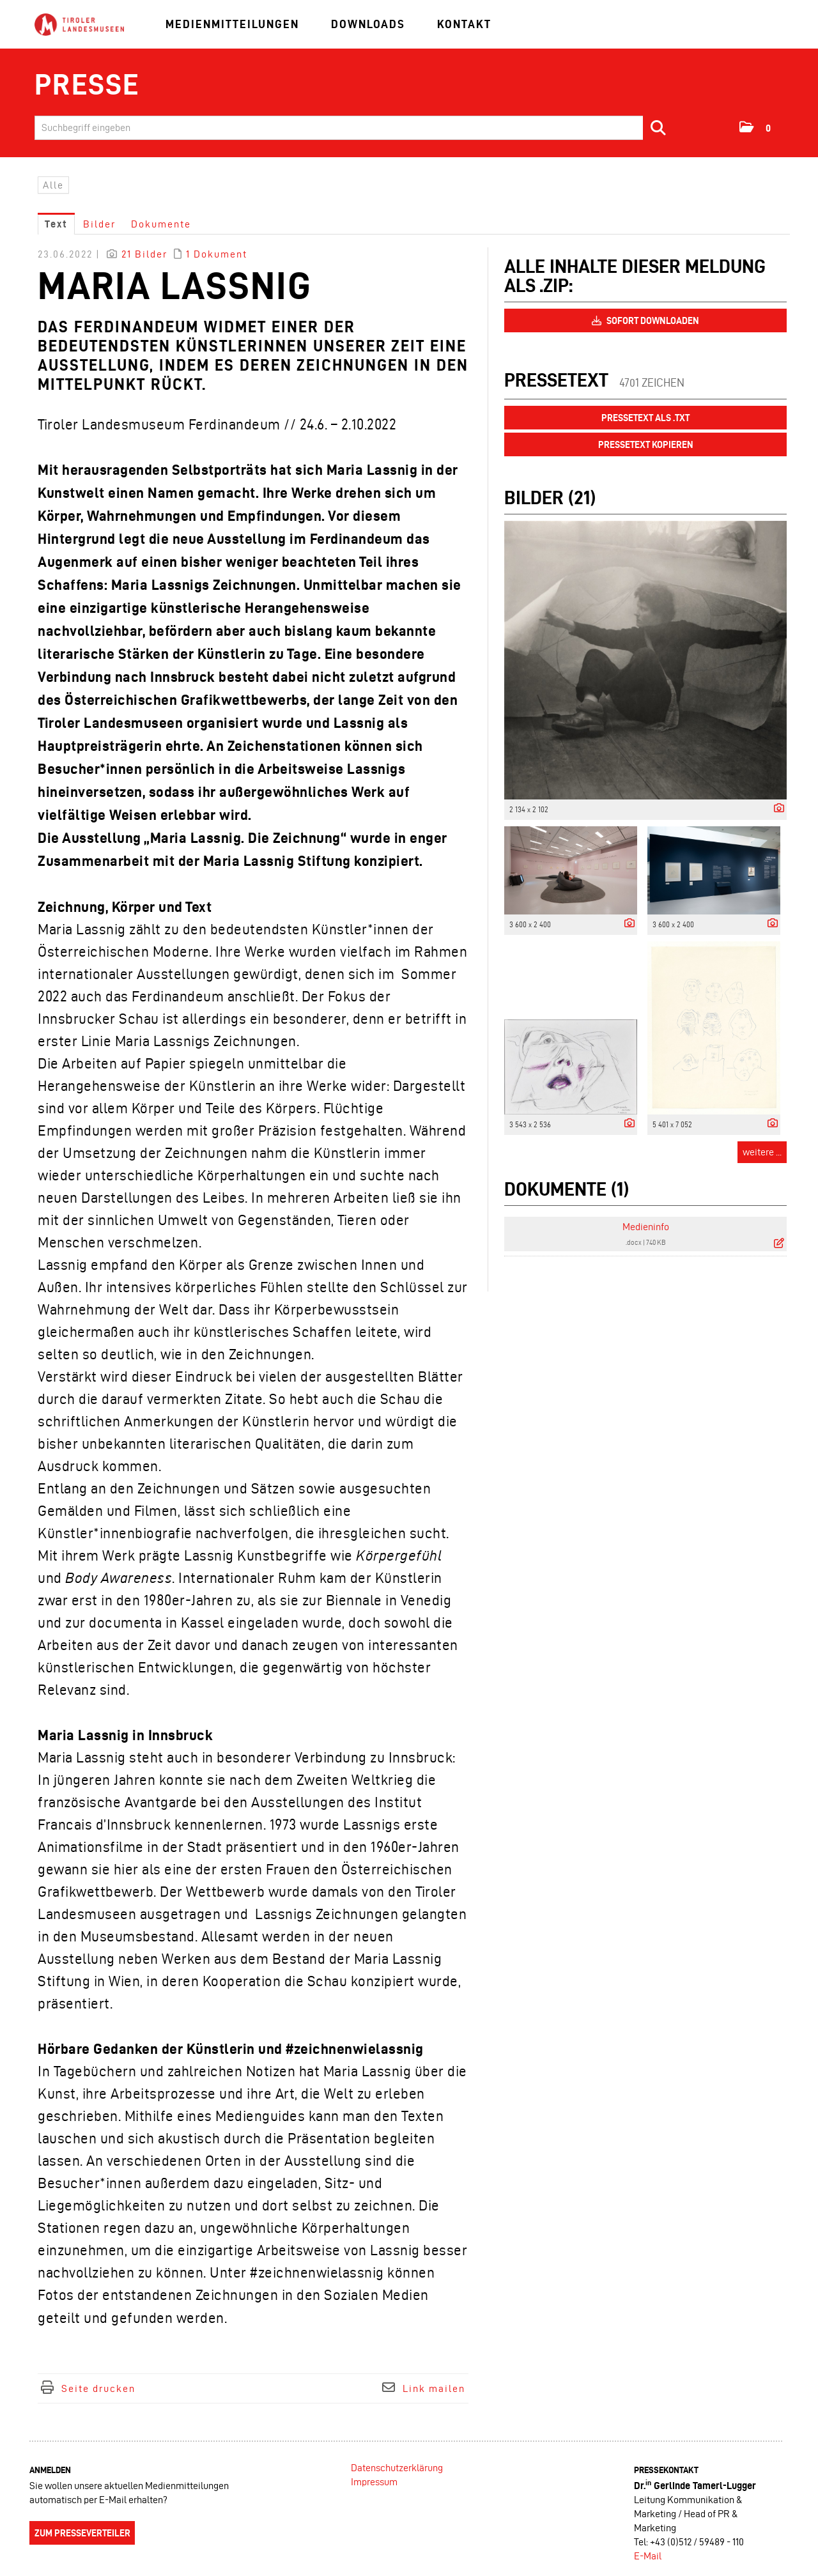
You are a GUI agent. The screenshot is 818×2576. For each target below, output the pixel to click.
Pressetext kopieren (645, 445)
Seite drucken (98, 2388)
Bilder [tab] (99, 224)
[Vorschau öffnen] (645, 660)
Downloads (368, 24)
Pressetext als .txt (645, 418)
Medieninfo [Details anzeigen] (645, 1226)
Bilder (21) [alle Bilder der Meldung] (550, 497)
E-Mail (647, 2555)
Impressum (374, 2481)
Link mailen (434, 2388)
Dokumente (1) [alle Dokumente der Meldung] (566, 1188)
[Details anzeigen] (776, 809)
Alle (53, 185)
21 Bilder (144, 254)
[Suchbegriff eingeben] (355, 128)
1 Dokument (216, 254)
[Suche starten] (659, 128)
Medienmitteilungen (232, 24)
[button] (755, 127)
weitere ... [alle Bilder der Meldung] (762, 1151)
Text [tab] (56, 224)
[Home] (79, 25)
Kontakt (464, 24)
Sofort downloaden (645, 321)
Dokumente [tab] (161, 224)
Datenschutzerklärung (397, 2467)
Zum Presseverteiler (82, 2533)
